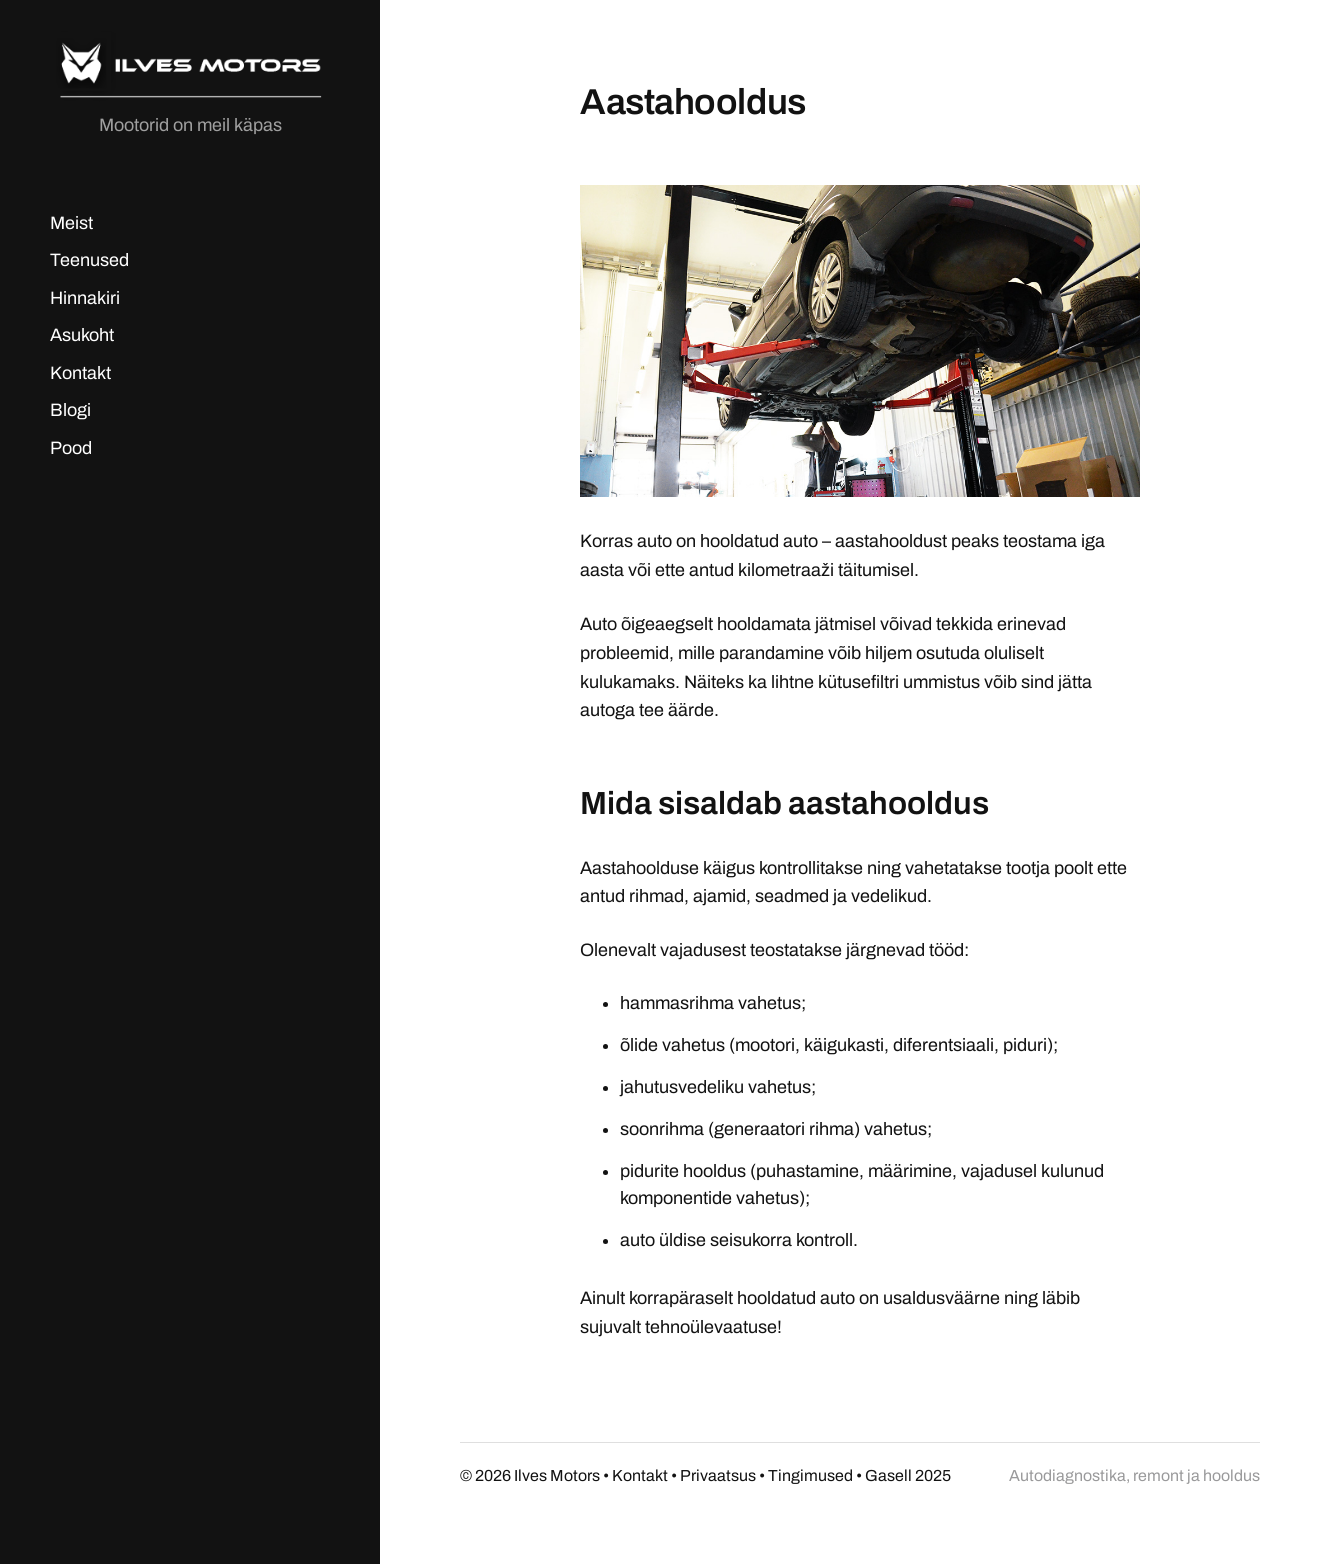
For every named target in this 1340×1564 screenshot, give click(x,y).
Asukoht (82, 335)
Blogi (70, 410)
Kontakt (80, 373)
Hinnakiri (85, 298)
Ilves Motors (557, 1475)
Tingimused (810, 1475)
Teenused (89, 260)
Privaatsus (718, 1475)
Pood (71, 448)
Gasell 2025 (908, 1475)
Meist (71, 223)
